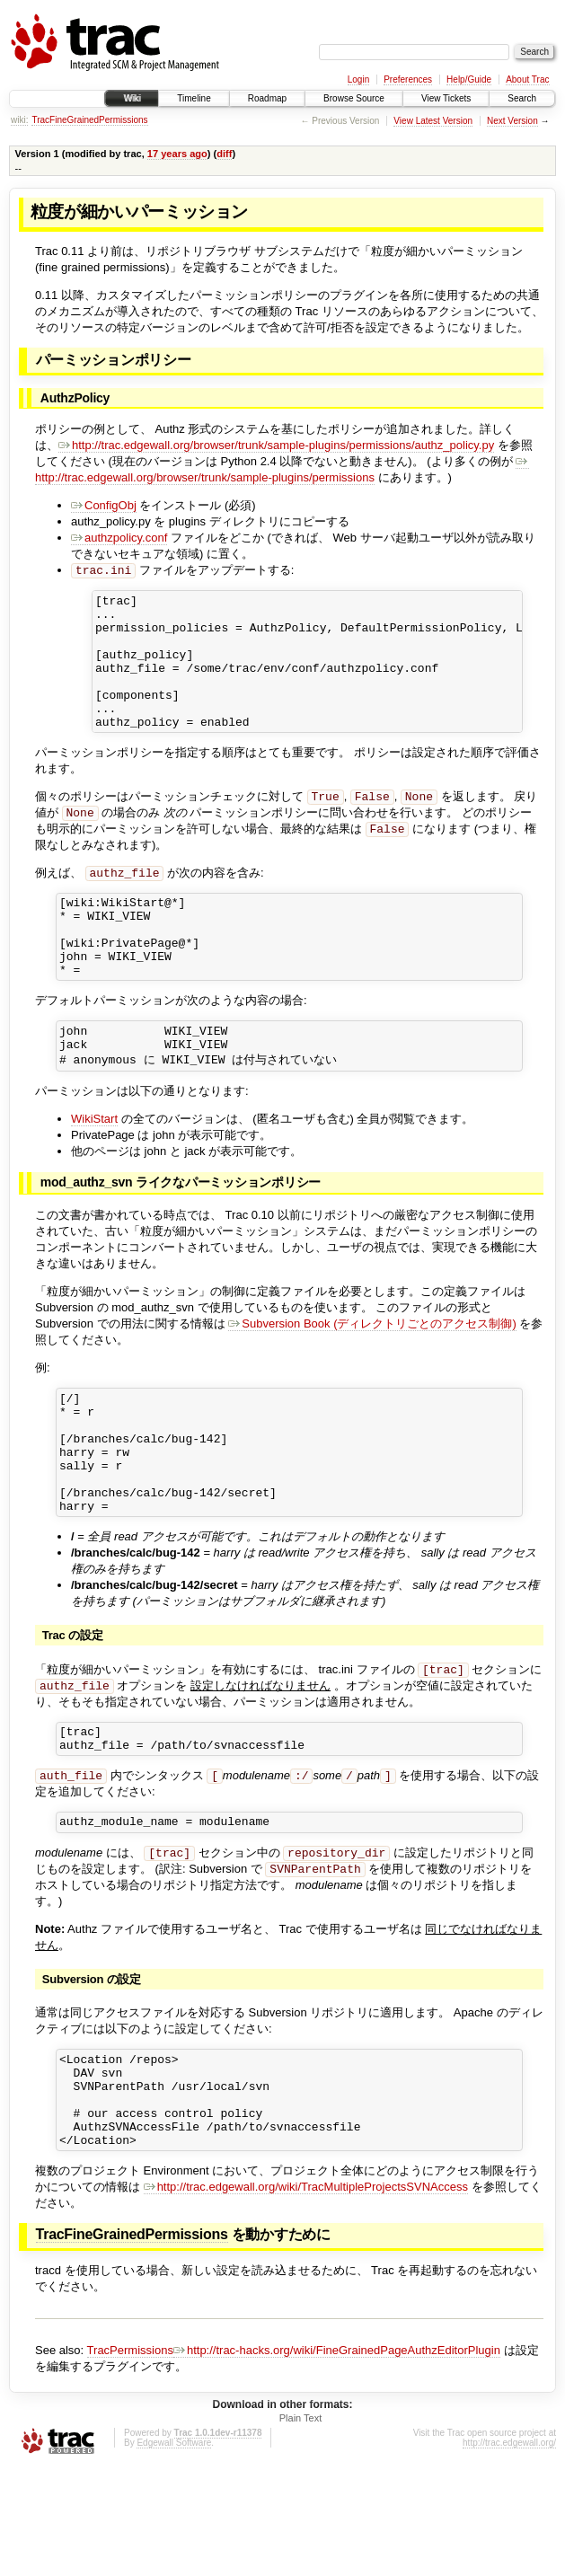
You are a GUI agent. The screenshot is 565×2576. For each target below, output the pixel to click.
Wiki (131, 98)
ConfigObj (104, 505)
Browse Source (353, 98)
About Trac (527, 79)
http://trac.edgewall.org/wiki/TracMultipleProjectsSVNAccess (306, 2296)
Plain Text (300, 2527)
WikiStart (94, 1172)
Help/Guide (468, 79)
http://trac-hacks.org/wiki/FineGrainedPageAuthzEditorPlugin (336, 2459)
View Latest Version (432, 121)
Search (522, 98)
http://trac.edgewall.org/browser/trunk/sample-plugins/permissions (282, 469)
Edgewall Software (174, 2552)
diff (224, 153)
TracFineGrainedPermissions (89, 120)
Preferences (408, 79)
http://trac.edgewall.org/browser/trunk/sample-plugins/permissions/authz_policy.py (276, 445)
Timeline (193, 98)
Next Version (512, 121)
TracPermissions (130, 2459)
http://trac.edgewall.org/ (509, 2552)
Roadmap (267, 98)
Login (358, 79)
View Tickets (446, 98)
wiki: (19, 120)
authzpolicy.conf (119, 537)
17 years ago (177, 153)
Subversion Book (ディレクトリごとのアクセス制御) (372, 1377)
